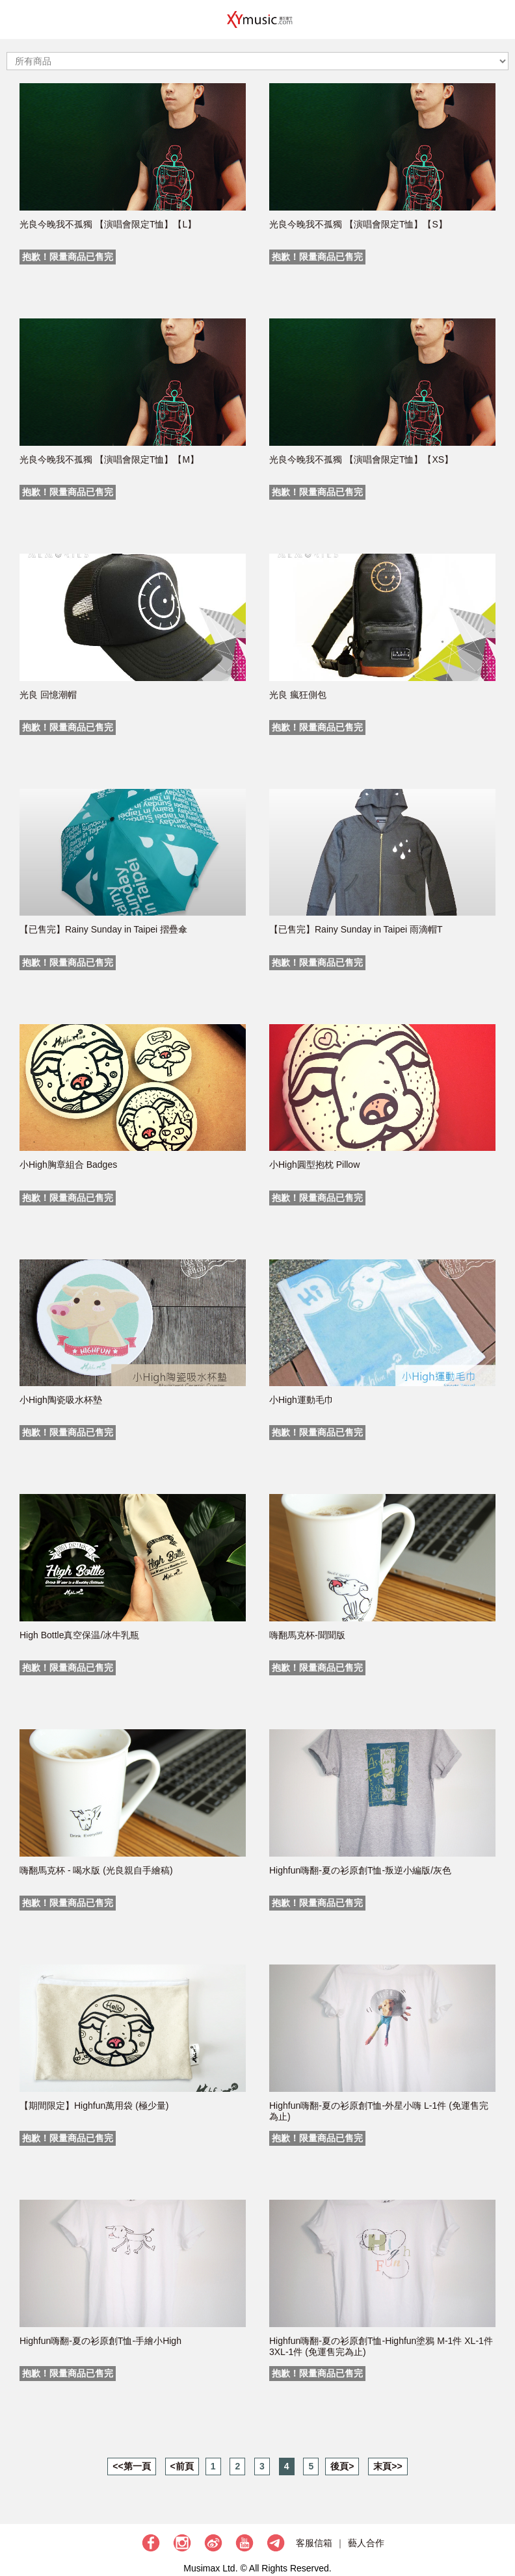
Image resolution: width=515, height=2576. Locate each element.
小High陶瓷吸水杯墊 (61, 1400)
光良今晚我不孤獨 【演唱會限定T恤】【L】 (108, 224)
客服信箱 (314, 2543)
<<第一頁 (131, 2466)
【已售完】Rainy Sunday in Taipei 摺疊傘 (103, 929)
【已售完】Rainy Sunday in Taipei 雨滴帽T (356, 929)
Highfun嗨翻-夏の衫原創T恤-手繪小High (100, 2341)
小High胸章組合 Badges (68, 1164)
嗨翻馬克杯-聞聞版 (307, 1635)
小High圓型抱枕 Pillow (314, 1164)
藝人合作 (366, 2543)
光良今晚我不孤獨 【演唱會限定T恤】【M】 (109, 459)
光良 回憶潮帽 (48, 694)
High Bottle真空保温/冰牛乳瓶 (79, 1635)
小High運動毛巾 (301, 1400)
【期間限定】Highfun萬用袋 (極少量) (94, 2105)
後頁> (342, 2466)
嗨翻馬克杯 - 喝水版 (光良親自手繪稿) (96, 1870)
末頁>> (387, 2466)
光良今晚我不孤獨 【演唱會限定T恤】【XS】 (361, 459)
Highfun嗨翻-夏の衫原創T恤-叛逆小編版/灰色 (360, 1870)
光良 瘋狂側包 (297, 694)
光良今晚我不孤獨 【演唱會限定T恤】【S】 (358, 224)
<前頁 (182, 2466)
